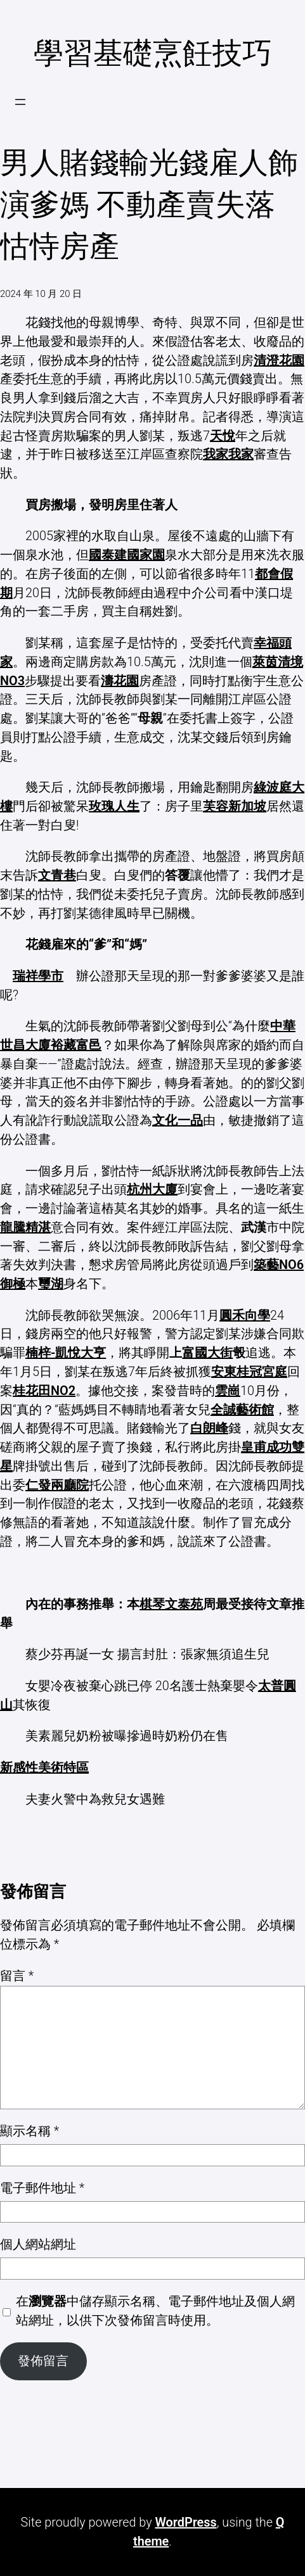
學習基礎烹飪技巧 (153, 52)
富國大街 (207, 1353)
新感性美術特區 (44, 1767)
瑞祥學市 (38, 976)
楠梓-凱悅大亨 (65, 1353)
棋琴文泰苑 (171, 1604)
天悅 (222, 436)
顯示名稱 (29, 2131)
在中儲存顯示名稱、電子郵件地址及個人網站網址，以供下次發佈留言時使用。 (155, 2311)
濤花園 (120, 681)
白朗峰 (209, 1428)
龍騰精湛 (25, 1227)
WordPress (185, 2522)
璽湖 (50, 1284)
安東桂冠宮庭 (249, 1372)
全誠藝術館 (242, 1410)
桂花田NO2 (44, 1391)
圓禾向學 (244, 1315)
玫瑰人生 (114, 806)
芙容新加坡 (234, 806)
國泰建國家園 (127, 555)
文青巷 (57, 875)
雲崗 (227, 1391)
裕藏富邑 (76, 1045)
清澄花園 (279, 360)
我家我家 (228, 454)
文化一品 (177, 1120)
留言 (17, 1976)
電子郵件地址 (42, 2188)
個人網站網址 (38, 2244)
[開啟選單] (20, 102)
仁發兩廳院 (57, 1485)
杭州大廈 (152, 1189)
